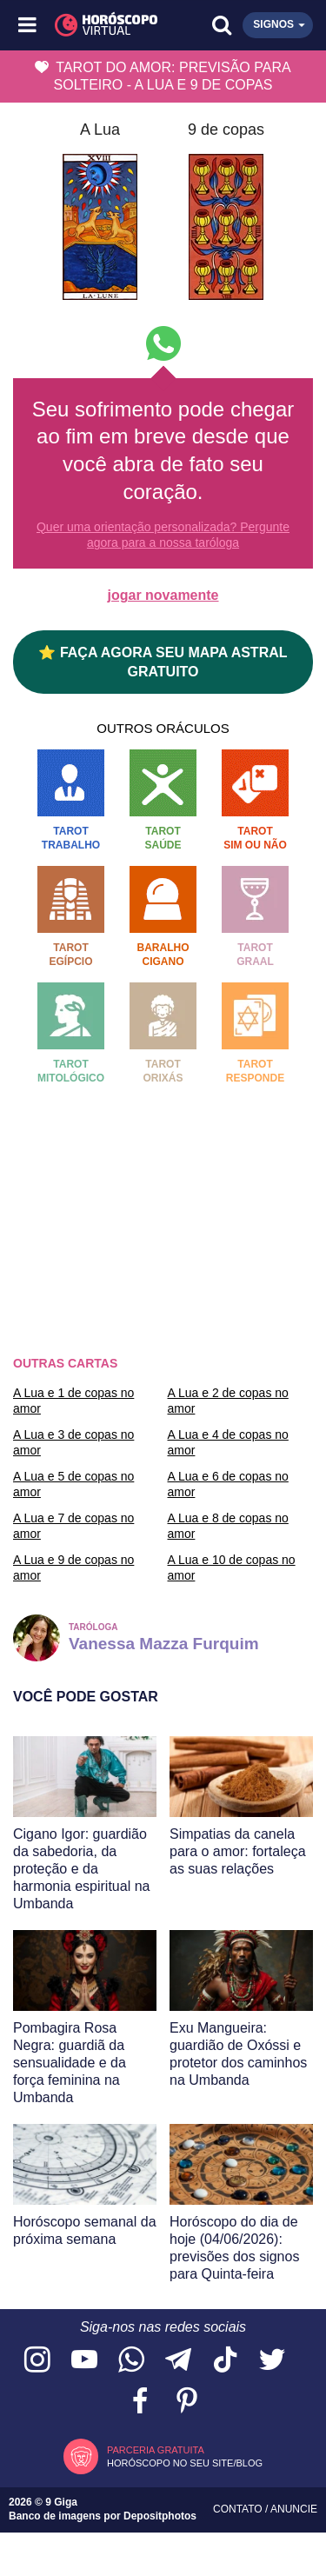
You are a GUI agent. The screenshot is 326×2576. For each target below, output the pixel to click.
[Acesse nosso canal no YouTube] (84, 2361)
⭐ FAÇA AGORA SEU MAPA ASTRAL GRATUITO (162, 661)
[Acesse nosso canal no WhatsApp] (131, 2361)
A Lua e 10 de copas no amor (232, 1567)
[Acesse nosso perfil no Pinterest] (187, 2402)
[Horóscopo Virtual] (96, 25)
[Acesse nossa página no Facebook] (140, 2402)
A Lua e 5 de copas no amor (73, 1484)
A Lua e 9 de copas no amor (73, 1567)
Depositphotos (159, 2516)
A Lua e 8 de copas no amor (228, 1526)
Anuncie (293, 2509)
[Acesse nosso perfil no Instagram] (37, 2361)
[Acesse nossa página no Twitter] (272, 2361)
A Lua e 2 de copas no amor (228, 1400)
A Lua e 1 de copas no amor (73, 1400)
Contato (239, 2509)
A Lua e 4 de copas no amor (228, 1442)
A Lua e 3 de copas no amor (73, 1442)
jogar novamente (162, 595)
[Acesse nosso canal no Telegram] (178, 2361)
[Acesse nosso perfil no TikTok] (225, 2361)
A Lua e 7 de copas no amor (73, 1526)
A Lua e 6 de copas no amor (228, 1484)
